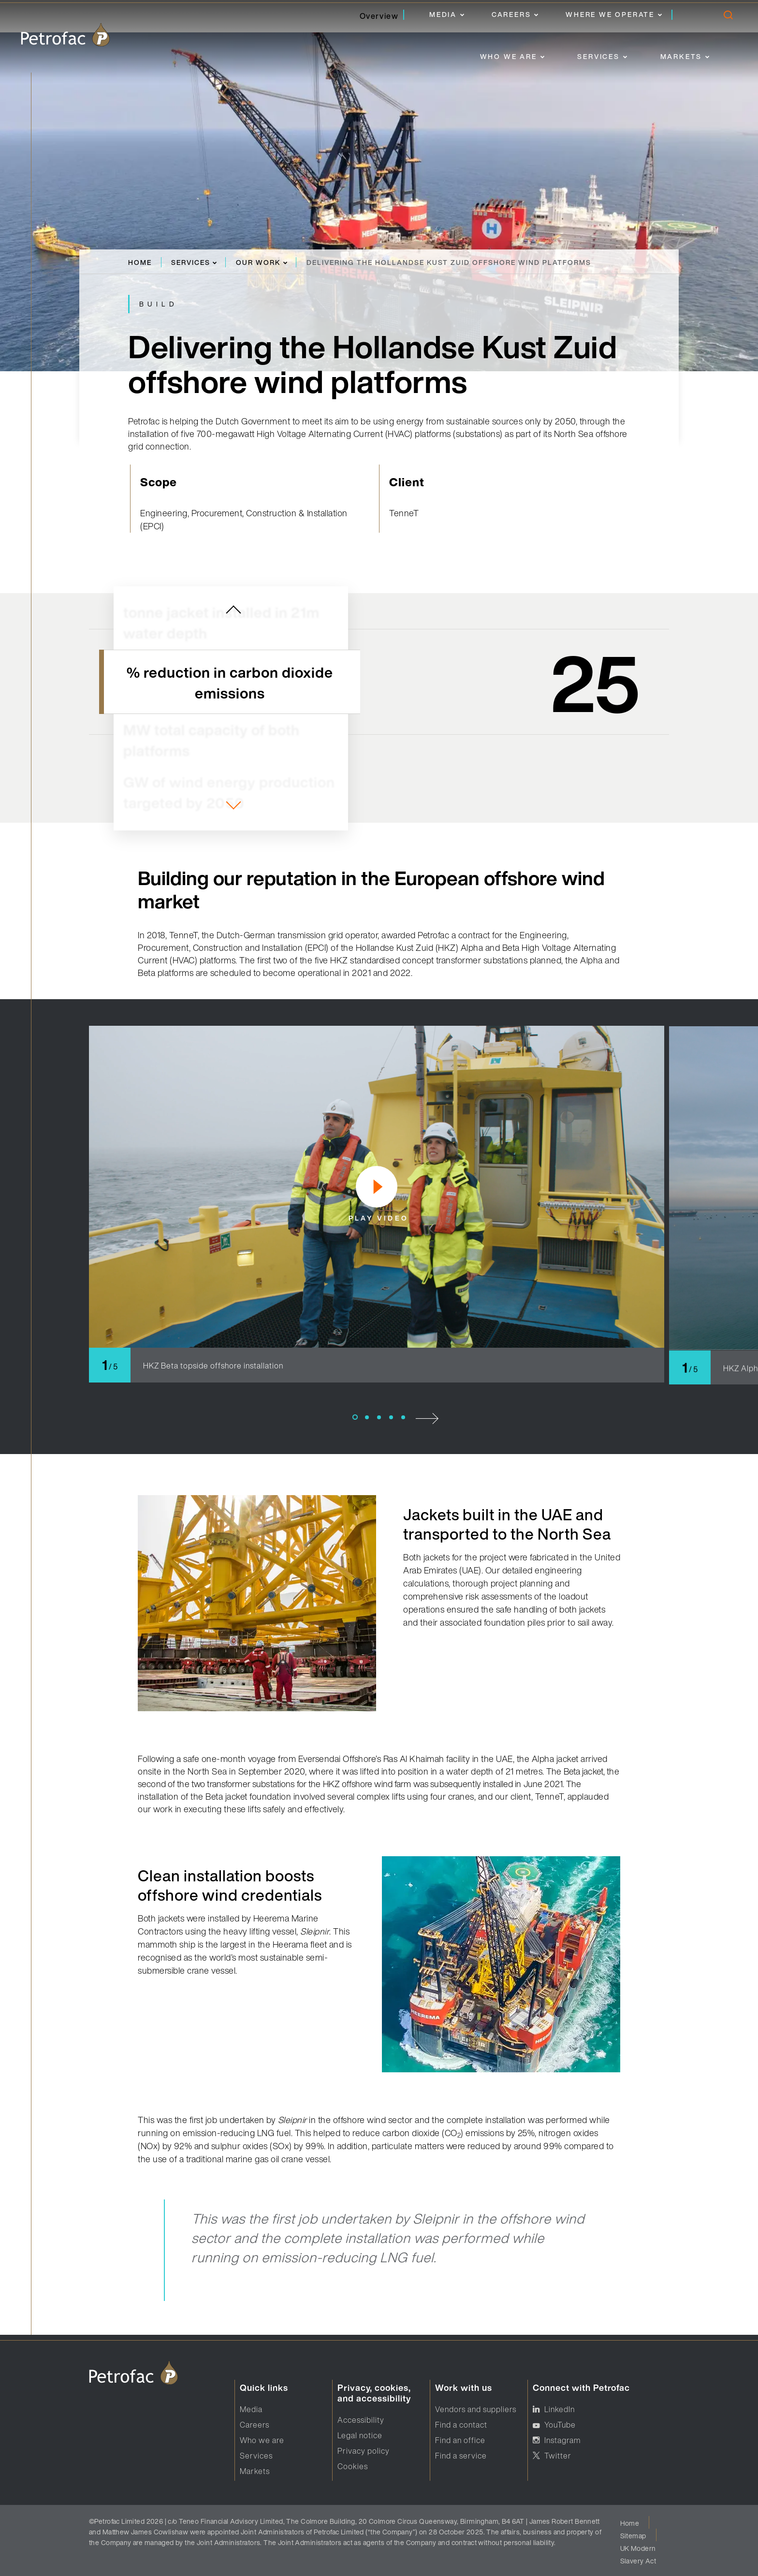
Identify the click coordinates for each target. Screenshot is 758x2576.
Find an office (460, 2440)
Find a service (461, 2455)
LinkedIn (559, 2409)
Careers (511, 14)
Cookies (352, 2466)
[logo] (65, 35)
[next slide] (233, 804)
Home (140, 262)
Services (598, 56)
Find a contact (461, 2424)
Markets (681, 56)
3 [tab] (379, 1417)
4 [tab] (391, 1417)
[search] (728, 17)
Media (443, 14)
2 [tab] (367, 1417)
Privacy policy (363, 2451)
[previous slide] (233, 611)
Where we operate (610, 14)
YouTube (560, 2424)
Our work (258, 262)
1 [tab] (355, 1417)
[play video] (376, 1187)
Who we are (508, 56)
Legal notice (359, 2435)
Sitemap (633, 2536)
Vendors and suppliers (475, 2409)
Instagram (562, 2440)
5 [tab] (403, 1417)
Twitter (557, 2455)
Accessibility (360, 2420)
